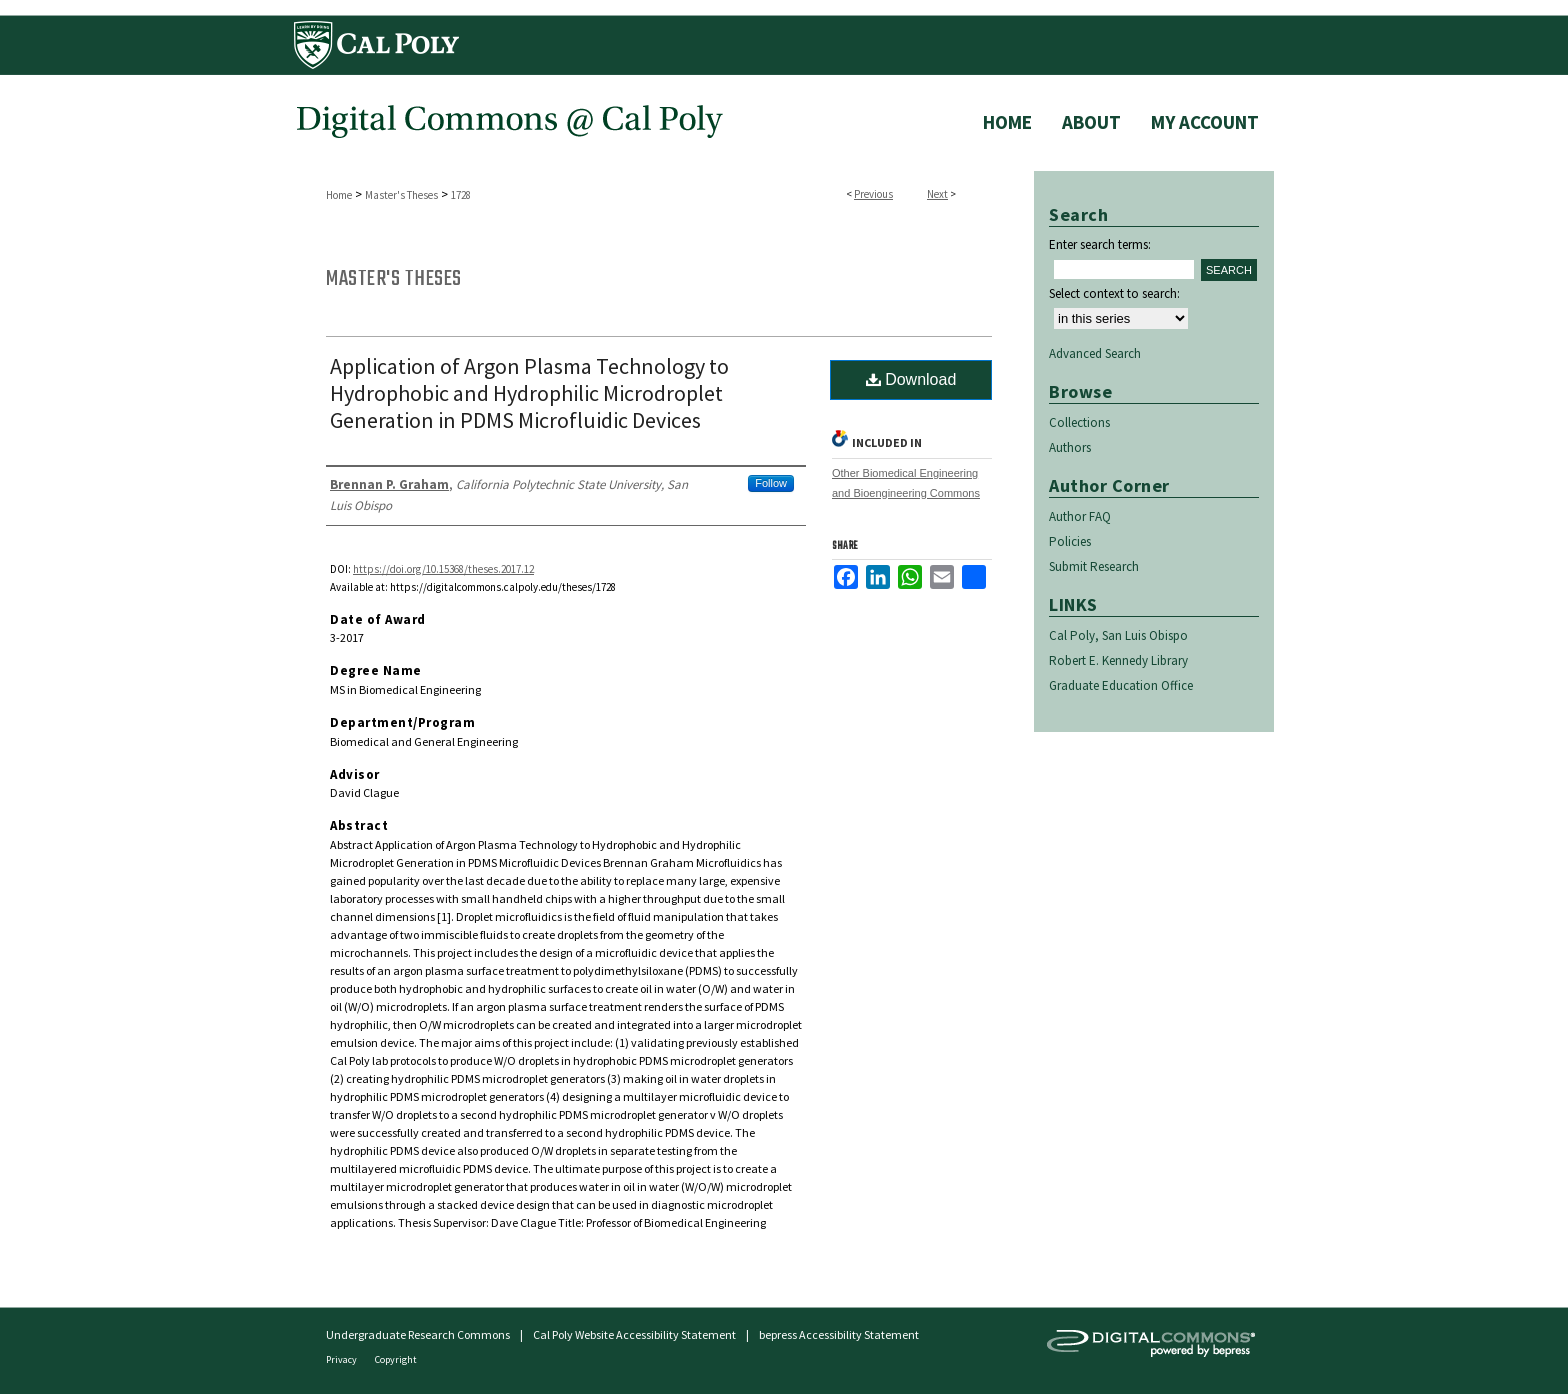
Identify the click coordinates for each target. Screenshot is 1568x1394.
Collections (1079, 422)
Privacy (342, 1359)
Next (937, 194)
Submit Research (1094, 566)
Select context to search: (1114, 293)
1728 (461, 195)
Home (339, 195)
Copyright (396, 1359)
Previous (873, 194)
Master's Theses (401, 195)
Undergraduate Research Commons (418, 1334)
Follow (771, 483)
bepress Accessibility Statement (839, 1334)
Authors (1070, 447)
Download (911, 379)
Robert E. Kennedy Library (1118, 660)
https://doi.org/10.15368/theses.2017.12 (443, 569)
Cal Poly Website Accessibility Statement (634, 1334)
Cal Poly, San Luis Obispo (1118, 635)
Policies (1070, 541)
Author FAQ (1080, 516)
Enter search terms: (1100, 244)
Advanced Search (1095, 353)
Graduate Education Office (1121, 685)
